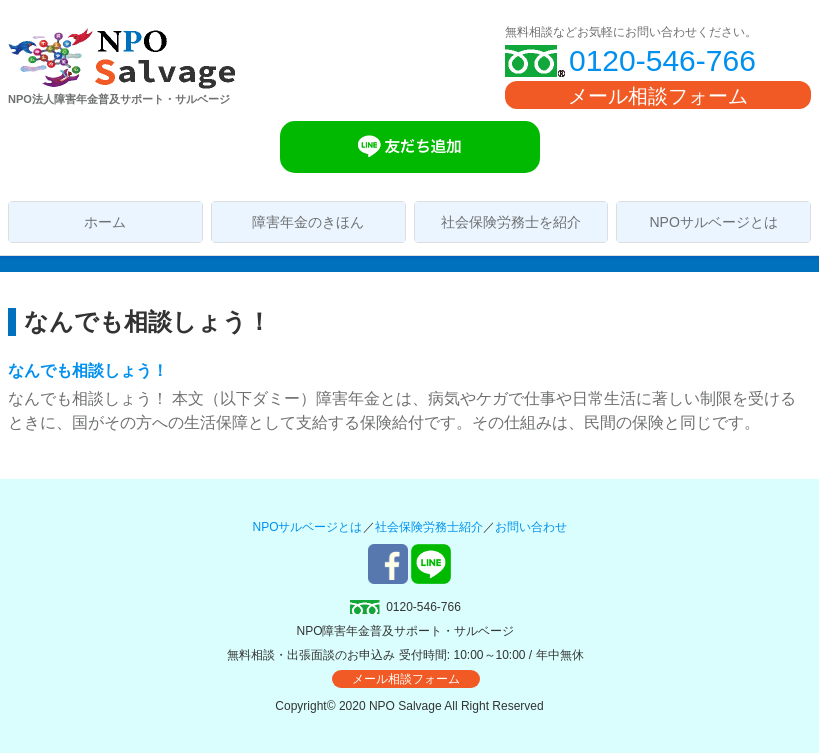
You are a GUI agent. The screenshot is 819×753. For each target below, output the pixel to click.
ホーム (105, 222)
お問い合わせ (531, 527)
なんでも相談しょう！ (88, 370)
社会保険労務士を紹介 (511, 222)
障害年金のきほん (308, 222)
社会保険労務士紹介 (429, 527)
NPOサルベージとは (713, 222)
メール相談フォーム (658, 96)
